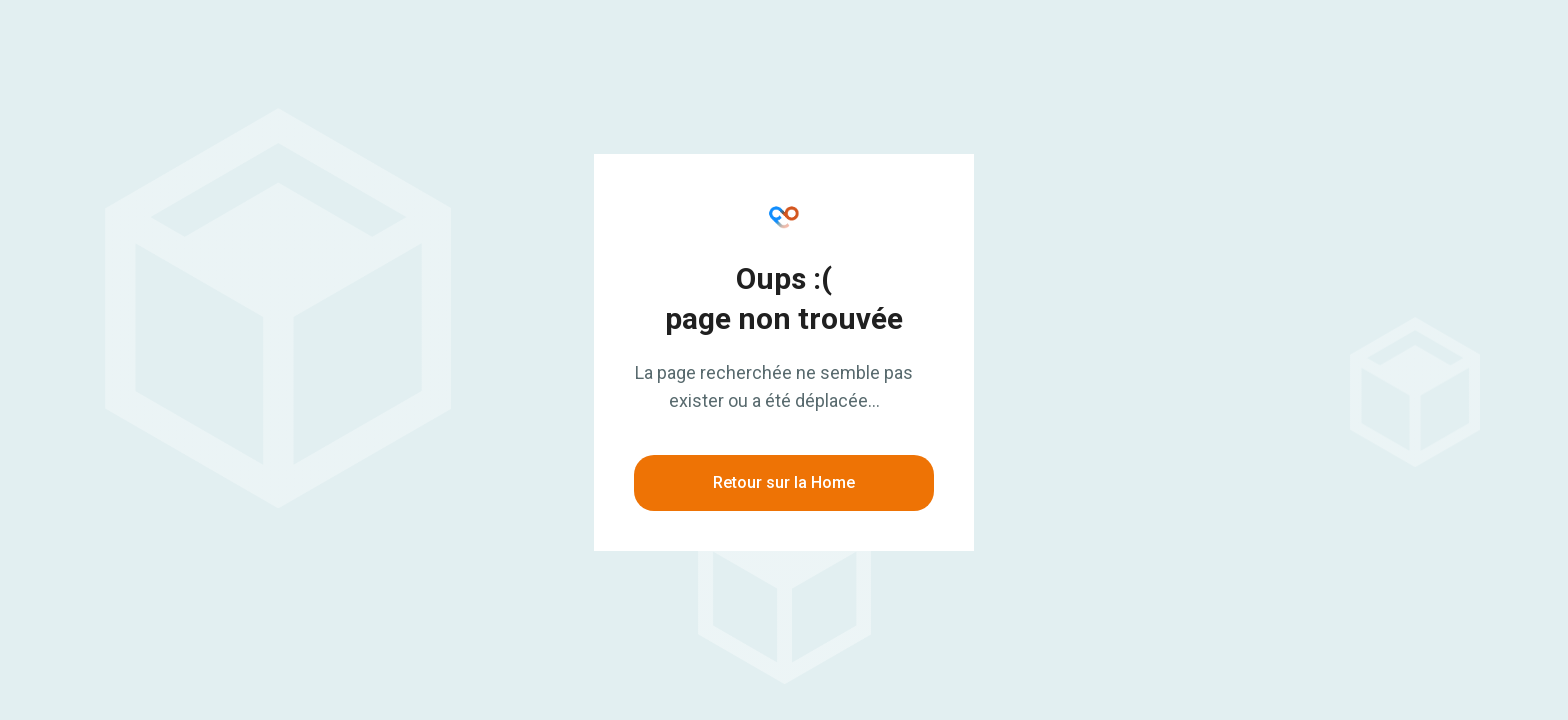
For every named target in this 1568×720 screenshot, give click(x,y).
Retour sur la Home (784, 482)
